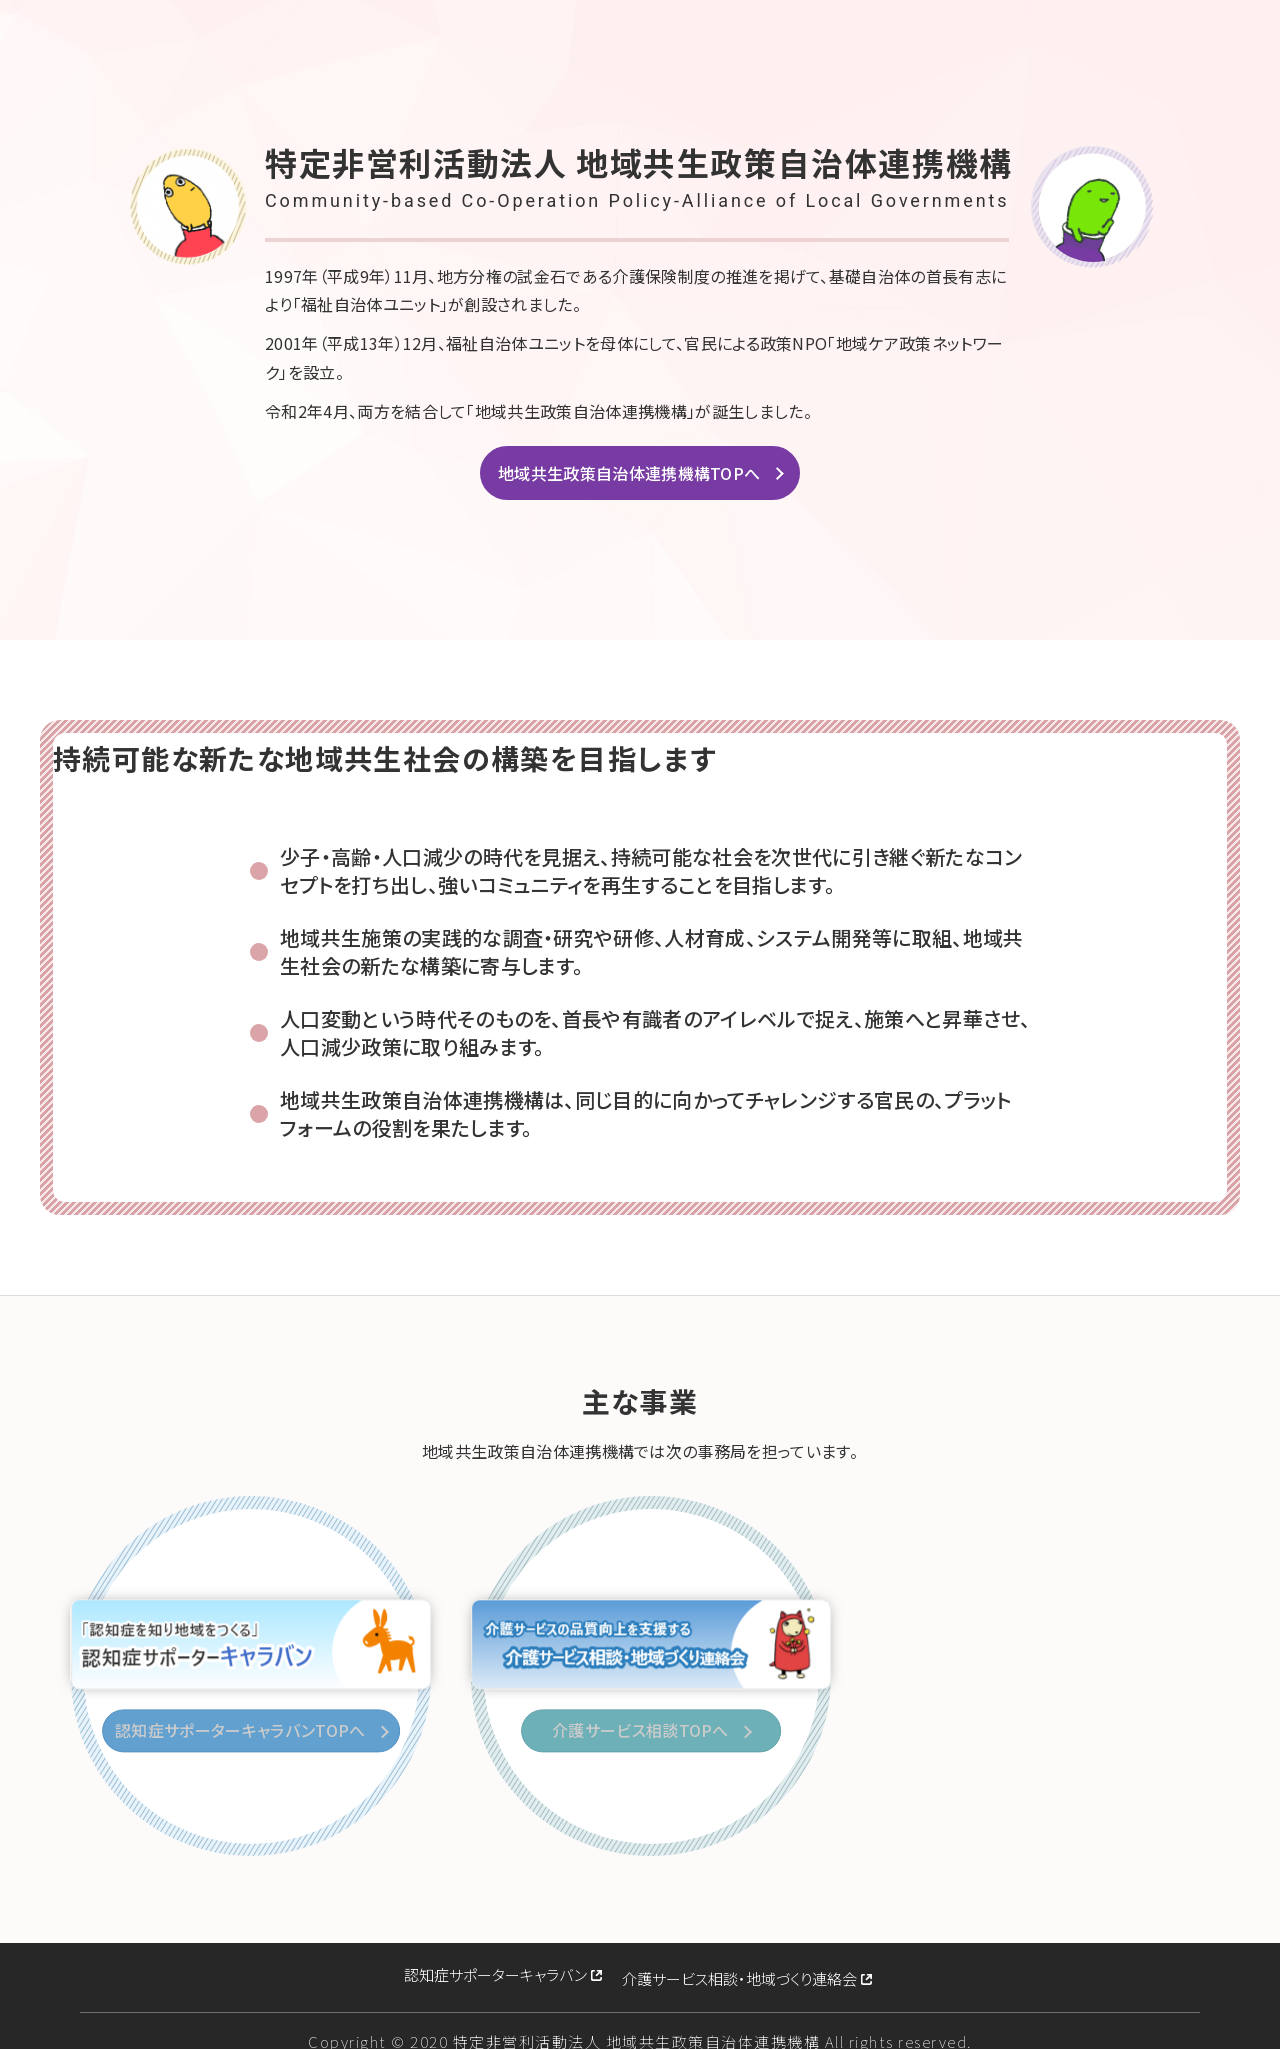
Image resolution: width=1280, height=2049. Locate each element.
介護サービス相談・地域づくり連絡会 (739, 1963)
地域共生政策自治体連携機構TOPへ (629, 473)
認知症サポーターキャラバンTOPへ (244, 1731)
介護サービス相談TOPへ (644, 1731)
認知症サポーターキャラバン (495, 1963)
